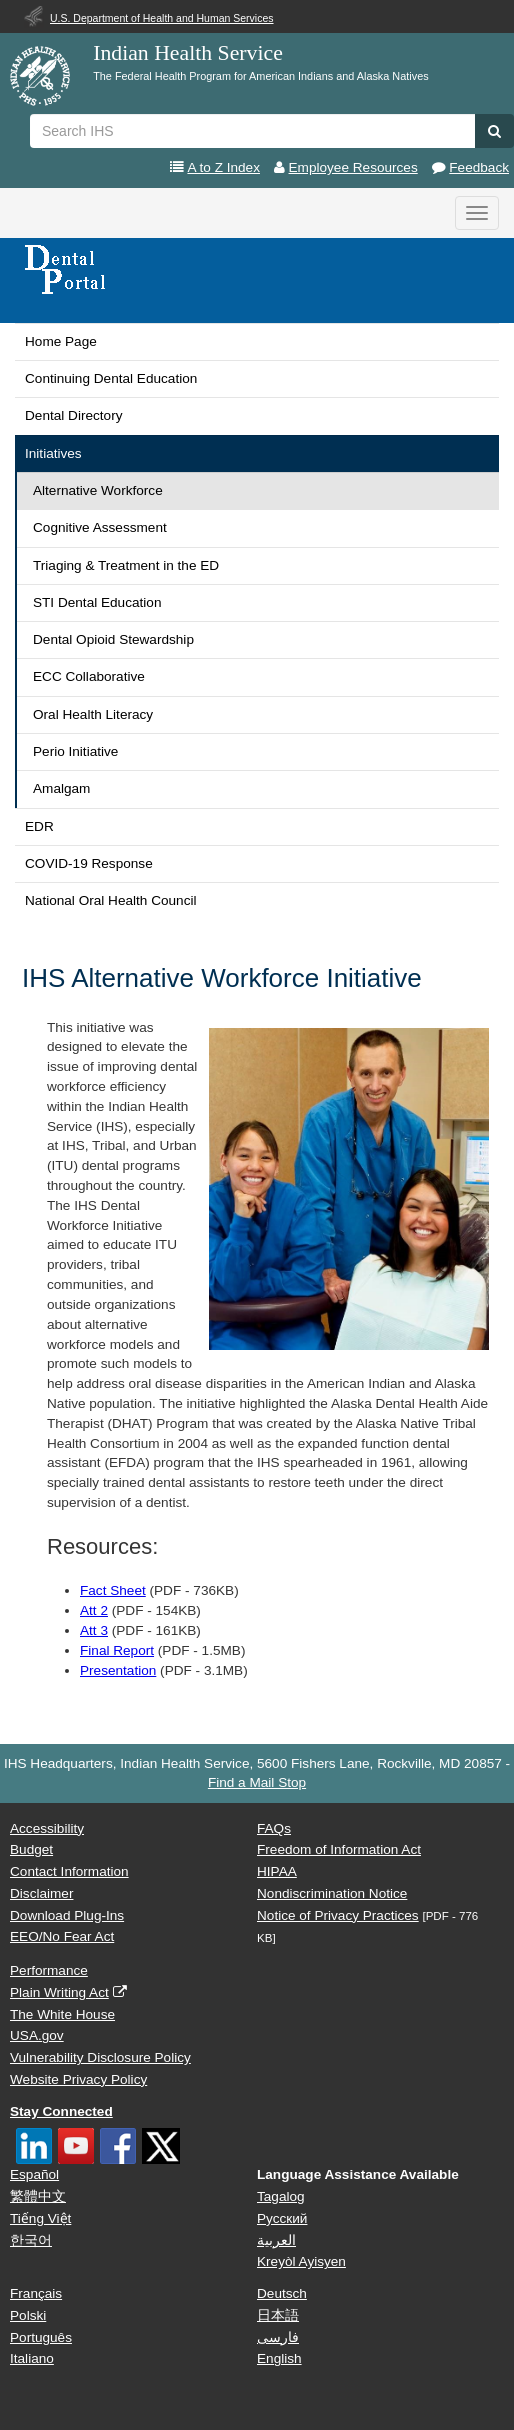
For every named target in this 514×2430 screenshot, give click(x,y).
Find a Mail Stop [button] (257, 1782)
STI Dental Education (97, 602)
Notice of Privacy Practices (338, 1915)
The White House (62, 2014)
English (279, 2358)
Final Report (117, 1650)
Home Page (61, 341)
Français (36, 2293)
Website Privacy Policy (78, 2079)
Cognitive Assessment (100, 527)
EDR (39, 826)
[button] (494, 131)
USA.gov (37, 2035)
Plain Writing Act (59, 1992)
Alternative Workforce (98, 490)
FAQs (274, 1828)
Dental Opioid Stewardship (113, 639)
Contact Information (69, 1871)
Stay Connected (61, 2111)
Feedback (479, 167)
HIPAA (277, 1871)
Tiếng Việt (40, 2218)
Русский (282, 2218)
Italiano (32, 2358)
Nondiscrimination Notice (332, 1893)
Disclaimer (41, 1893)
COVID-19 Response (89, 863)
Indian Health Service (188, 53)
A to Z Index (223, 167)
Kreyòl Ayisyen (301, 2261)
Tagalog (281, 2196)
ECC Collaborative (89, 676)
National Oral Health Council (111, 900)
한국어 (31, 2240)
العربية (276, 2240)
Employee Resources (353, 167)
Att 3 (94, 1630)
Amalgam (61, 788)
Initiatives (53, 453)
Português (41, 2337)
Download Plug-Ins (67, 1915)
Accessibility (47, 1828)
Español (34, 2174)
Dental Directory (73, 415)
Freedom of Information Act (339, 1849)
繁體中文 (38, 2196)
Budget (31, 1849)
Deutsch (282, 2293)
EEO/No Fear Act (62, 1936)
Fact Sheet (113, 1590)
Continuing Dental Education (111, 378)
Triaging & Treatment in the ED (126, 565)
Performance (49, 1970)
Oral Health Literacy (93, 714)
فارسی (278, 2337)
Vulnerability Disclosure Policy (100, 2057)
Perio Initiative (75, 751)
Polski (28, 2315)
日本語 (278, 2315)
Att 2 (94, 1610)
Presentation (118, 1670)
